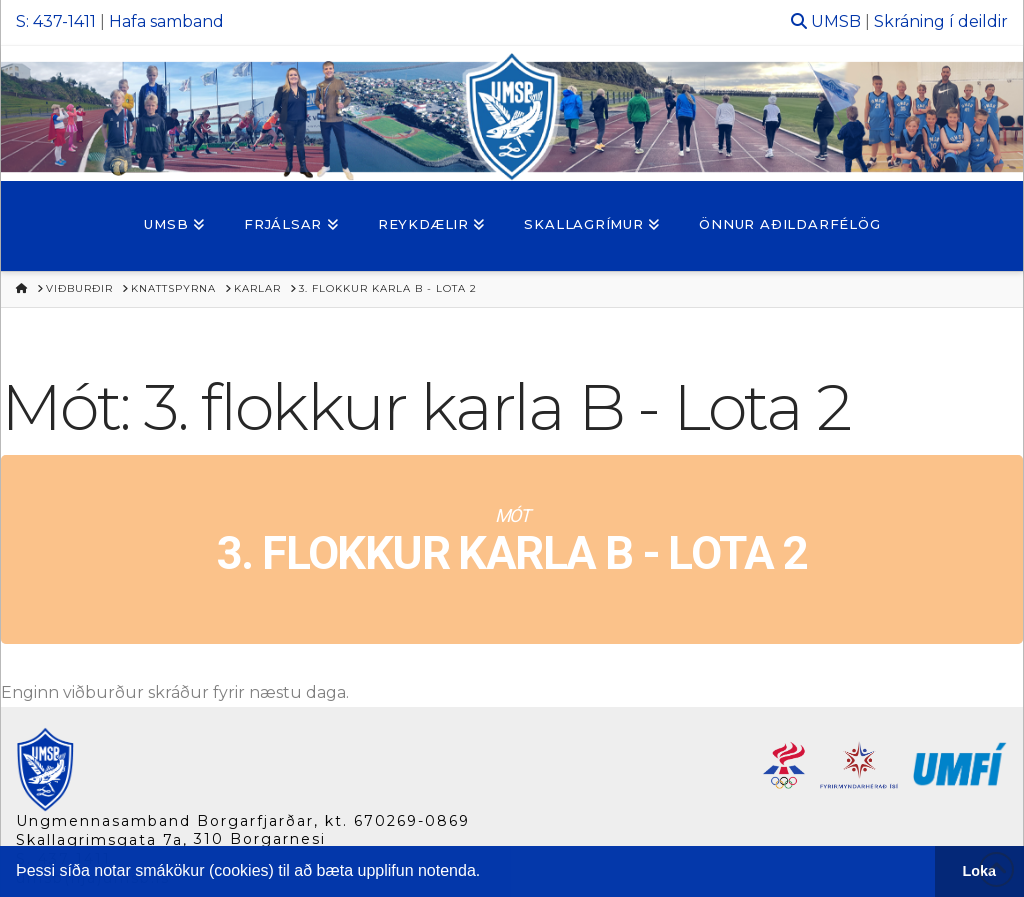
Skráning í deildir (941, 21)
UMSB (836, 21)
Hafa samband (166, 21)
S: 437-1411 (56, 21)
